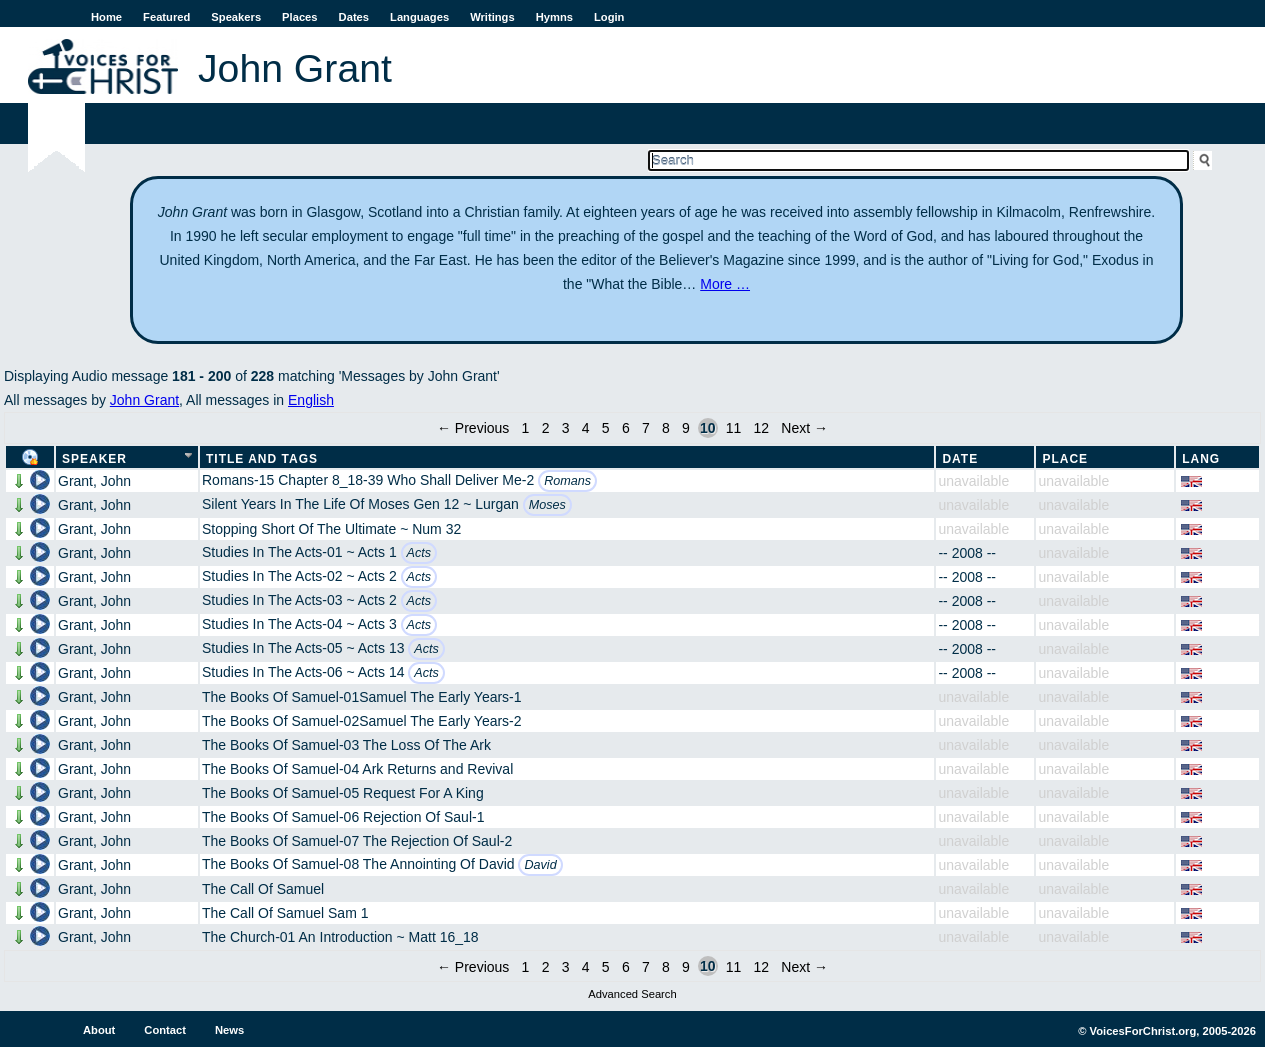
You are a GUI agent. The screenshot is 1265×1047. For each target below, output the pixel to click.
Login (609, 17)
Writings (492, 17)
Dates (354, 17)
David (540, 865)
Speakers (236, 17)
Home (106, 17)
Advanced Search (632, 994)
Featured (166, 17)
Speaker (94, 459)
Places (299, 17)
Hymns (554, 17)
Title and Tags (262, 459)
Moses (547, 505)
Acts (419, 553)
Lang (1201, 459)
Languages (419, 17)
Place (1065, 459)
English (311, 400)
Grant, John (94, 481)
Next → (804, 428)
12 (761, 428)
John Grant (144, 400)
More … (725, 284)
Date (960, 459)
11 (734, 428)
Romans (567, 481)
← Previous (473, 428)
